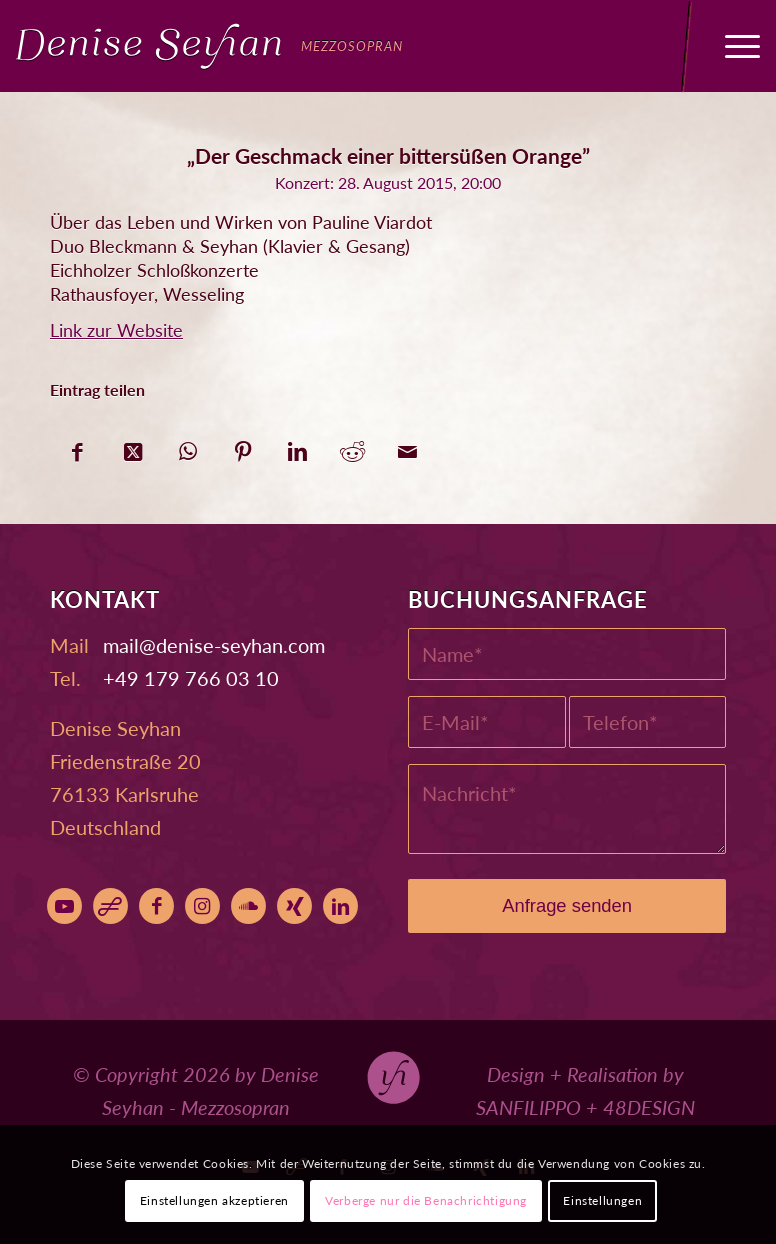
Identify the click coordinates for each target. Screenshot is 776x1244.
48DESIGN (649, 1107)
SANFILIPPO (528, 1107)
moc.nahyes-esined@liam (214, 645)
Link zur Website (116, 330)
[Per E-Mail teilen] (407, 446)
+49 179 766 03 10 (191, 678)
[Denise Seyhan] (209, 46)
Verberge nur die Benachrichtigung (426, 1200)
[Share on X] (132, 446)
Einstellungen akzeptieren (214, 1200)
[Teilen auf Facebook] (77, 446)
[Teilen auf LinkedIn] (297, 446)
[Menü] (732, 46)
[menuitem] (732, 46)
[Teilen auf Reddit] (352, 446)
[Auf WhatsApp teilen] (187, 446)
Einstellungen (602, 1200)
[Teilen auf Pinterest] (242, 446)
